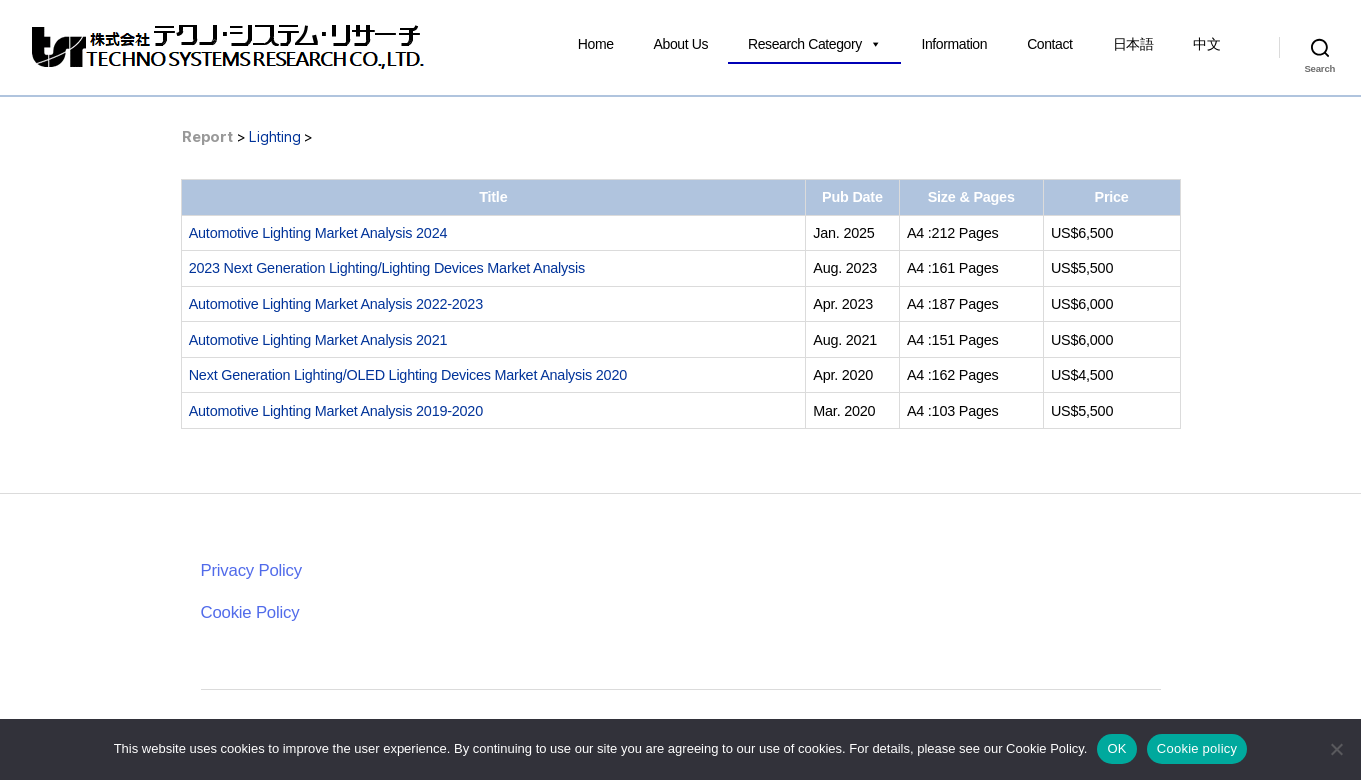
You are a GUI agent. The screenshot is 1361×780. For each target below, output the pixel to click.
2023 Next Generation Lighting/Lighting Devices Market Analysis (387, 268)
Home (596, 44)
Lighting (274, 136)
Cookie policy (1197, 748)
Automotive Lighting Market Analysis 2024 (318, 233)
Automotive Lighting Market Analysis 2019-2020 (336, 411)
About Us (681, 44)
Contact (1049, 44)
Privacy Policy (251, 570)
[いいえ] (1336, 749)
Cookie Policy (250, 612)
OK (1116, 748)
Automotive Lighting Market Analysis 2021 (318, 340)
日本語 (1133, 44)
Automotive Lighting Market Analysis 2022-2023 (336, 304)
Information (954, 44)
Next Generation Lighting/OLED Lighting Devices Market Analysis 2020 (408, 375)
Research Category (814, 44)
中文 (1206, 44)
